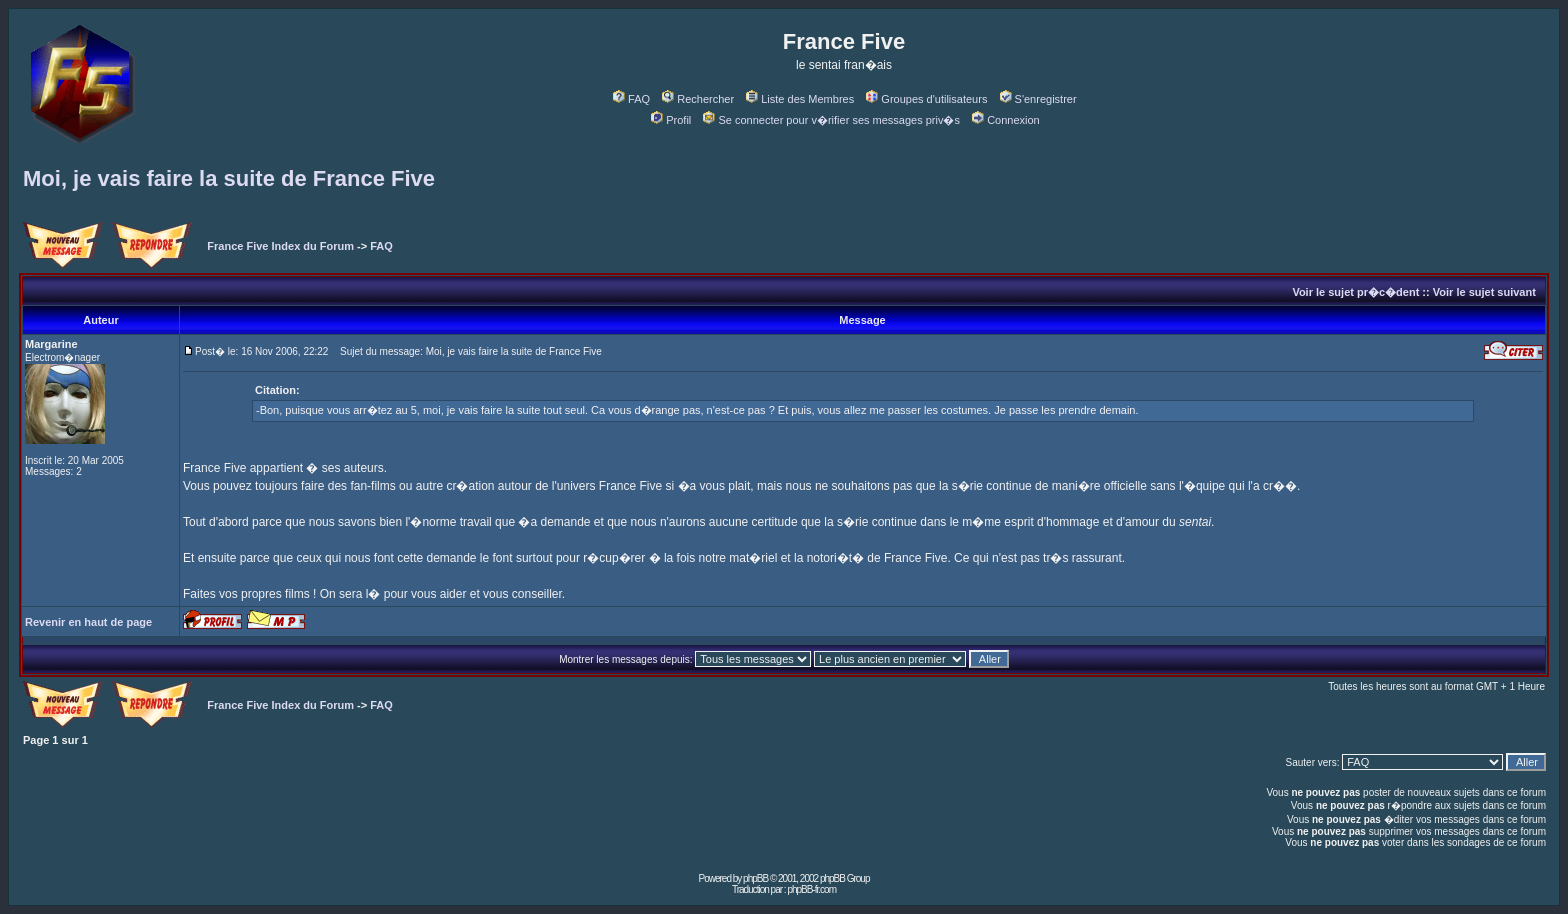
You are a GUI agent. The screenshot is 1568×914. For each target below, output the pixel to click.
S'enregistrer (1038, 99)
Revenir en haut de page (88, 622)
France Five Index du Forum (280, 246)
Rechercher (698, 99)
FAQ (631, 99)
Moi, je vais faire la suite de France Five (229, 178)
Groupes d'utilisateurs (926, 99)
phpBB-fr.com (811, 889)
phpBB (755, 878)
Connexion (1006, 120)
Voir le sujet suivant (1484, 292)
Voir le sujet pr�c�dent (1355, 292)
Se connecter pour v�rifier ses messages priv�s (831, 120)
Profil (671, 120)
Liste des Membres (800, 99)
